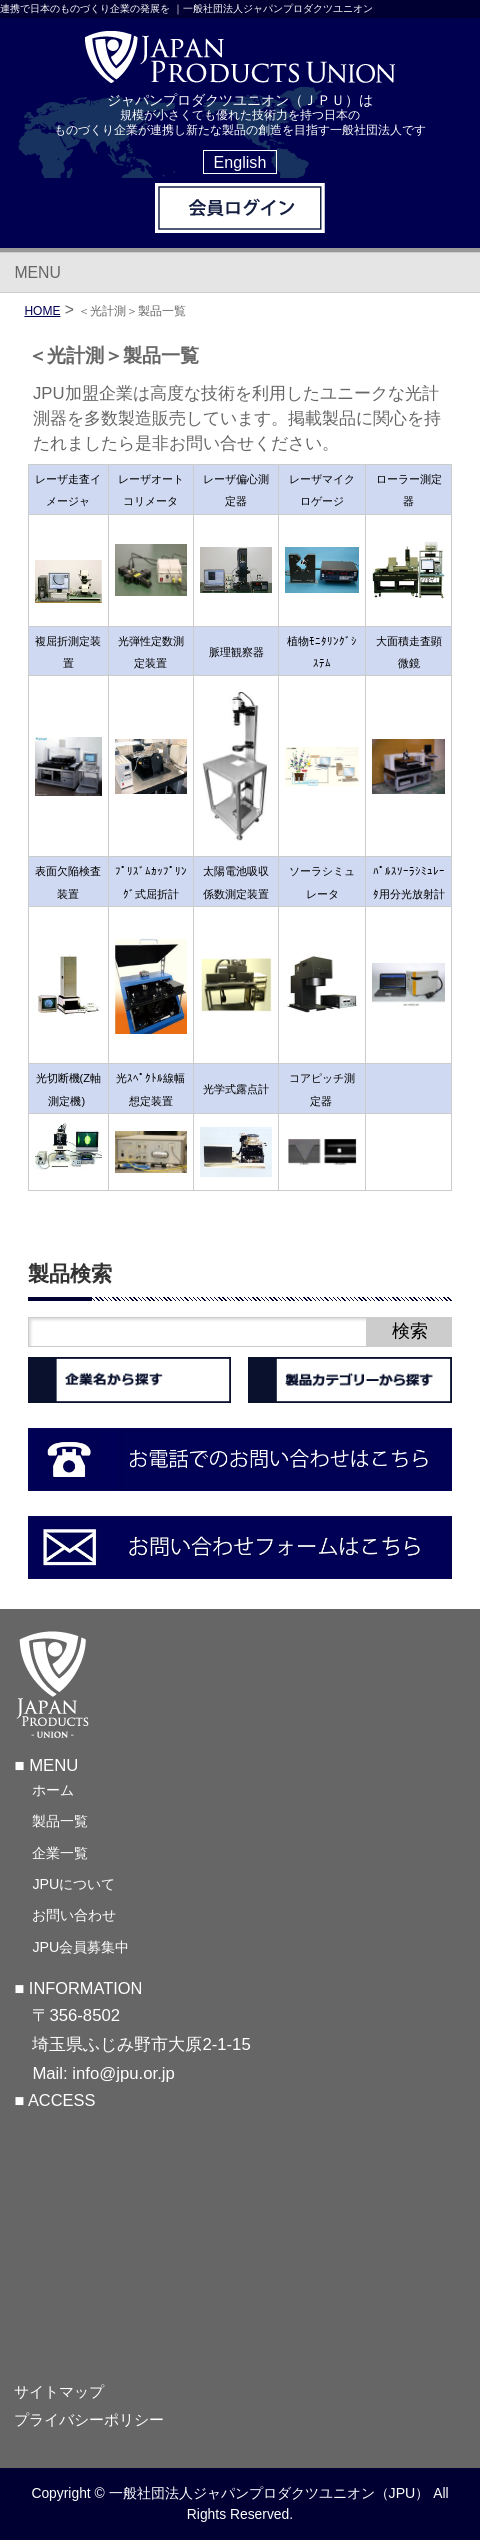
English (240, 162)
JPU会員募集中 (80, 1947)
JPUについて (73, 1884)
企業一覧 (60, 1853)
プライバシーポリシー (89, 2419)
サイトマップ (59, 2391)
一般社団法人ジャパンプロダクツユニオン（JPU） (269, 2493)
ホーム (53, 1790)
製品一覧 (60, 1821)
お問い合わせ (74, 1915)
